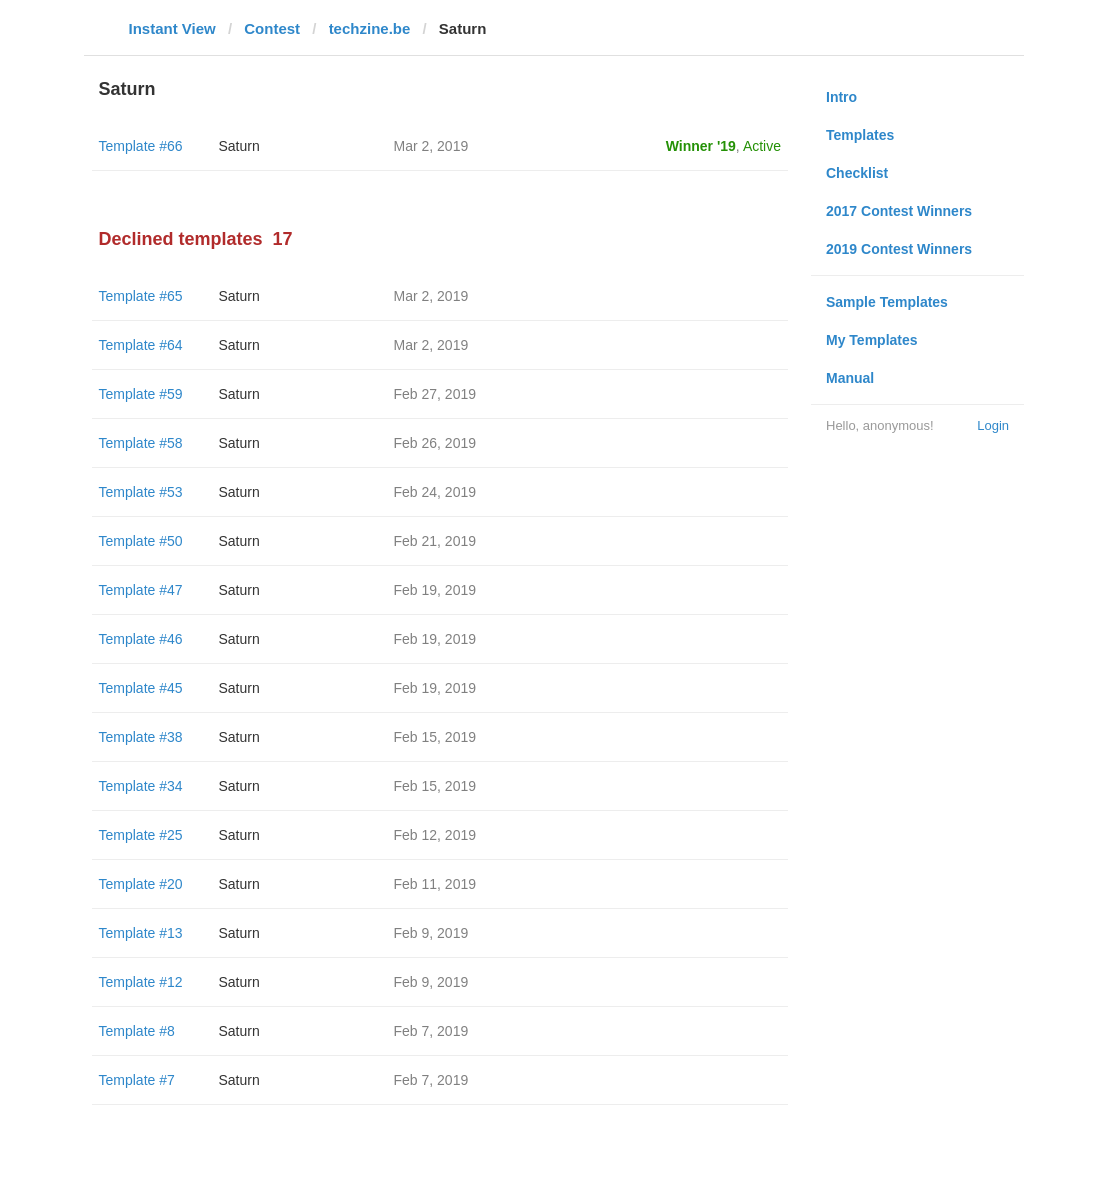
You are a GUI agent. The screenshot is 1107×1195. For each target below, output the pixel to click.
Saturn (239, 146)
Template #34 (141, 786)
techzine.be (370, 28)
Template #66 (141, 146)
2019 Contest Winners (899, 249)
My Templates (872, 340)
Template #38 (141, 737)
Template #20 (141, 884)
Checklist (857, 173)
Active (762, 146)
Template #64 (141, 345)
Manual (850, 378)
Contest (272, 28)
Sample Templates (887, 302)
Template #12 (141, 982)
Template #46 (141, 639)
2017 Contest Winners (899, 211)
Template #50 (141, 541)
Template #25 (141, 835)
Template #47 (141, 590)
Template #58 (141, 443)
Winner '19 (701, 146)
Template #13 (141, 933)
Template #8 (137, 1031)
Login (993, 425)
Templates (860, 135)
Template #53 (141, 492)
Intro (841, 97)
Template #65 (141, 296)
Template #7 (137, 1080)
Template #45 (141, 688)
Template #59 (141, 394)
